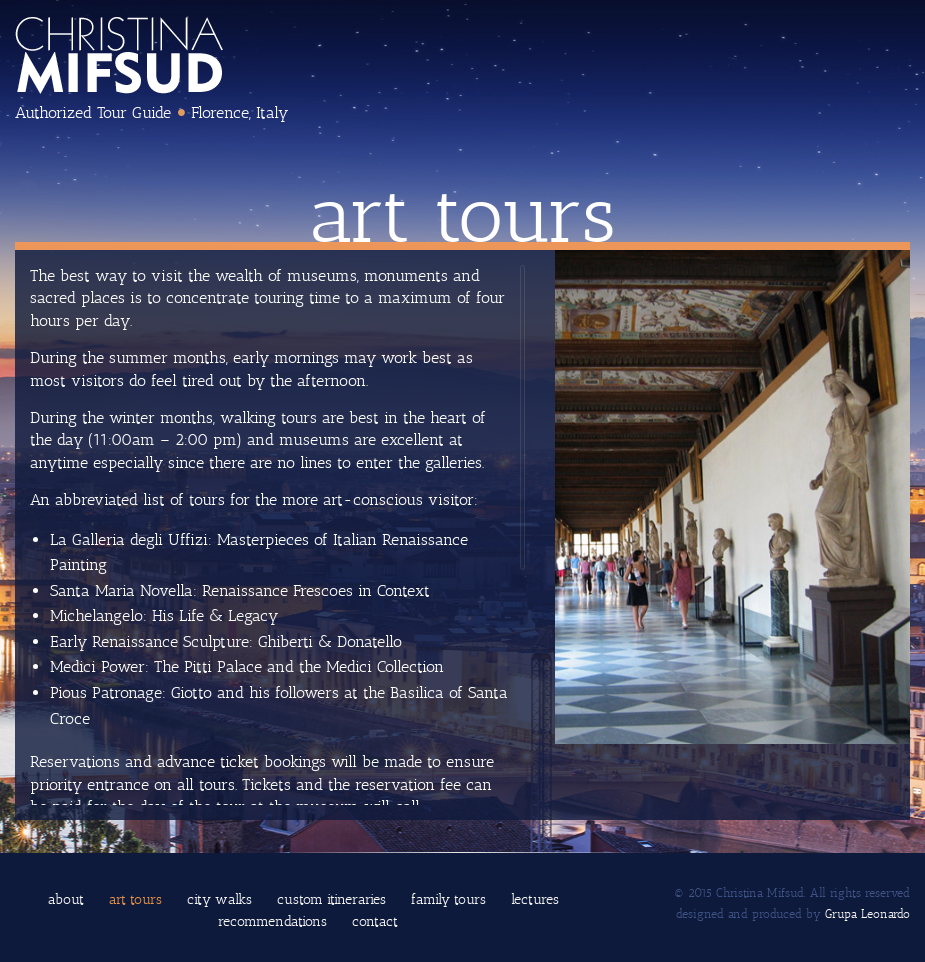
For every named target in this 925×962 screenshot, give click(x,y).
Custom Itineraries (331, 899)
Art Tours (135, 899)
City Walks (219, 899)
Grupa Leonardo (867, 914)
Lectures (535, 899)
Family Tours (448, 899)
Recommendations (272, 921)
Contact (375, 921)
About (66, 899)
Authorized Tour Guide (93, 112)
